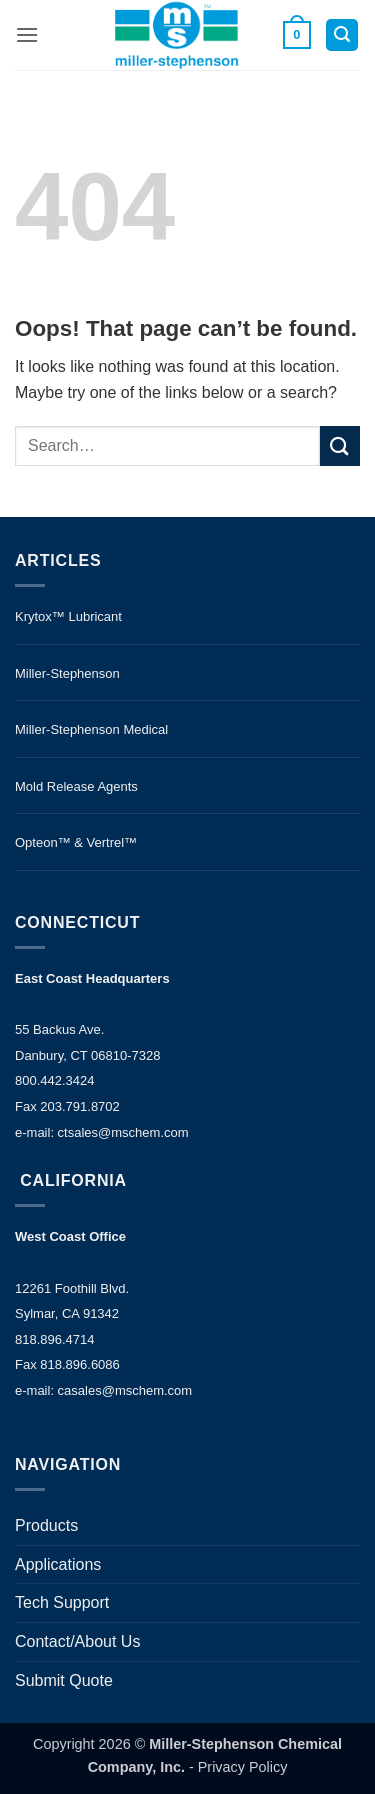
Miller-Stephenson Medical (91, 729)
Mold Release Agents (76, 786)
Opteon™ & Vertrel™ (76, 842)
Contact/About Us (77, 1641)
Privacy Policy (243, 1767)
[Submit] (340, 445)
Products (46, 1525)
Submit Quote (64, 1680)
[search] (167, 446)
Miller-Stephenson (67, 673)
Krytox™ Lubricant (68, 616)
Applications (58, 1564)
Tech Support (62, 1602)
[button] (27, 34)
